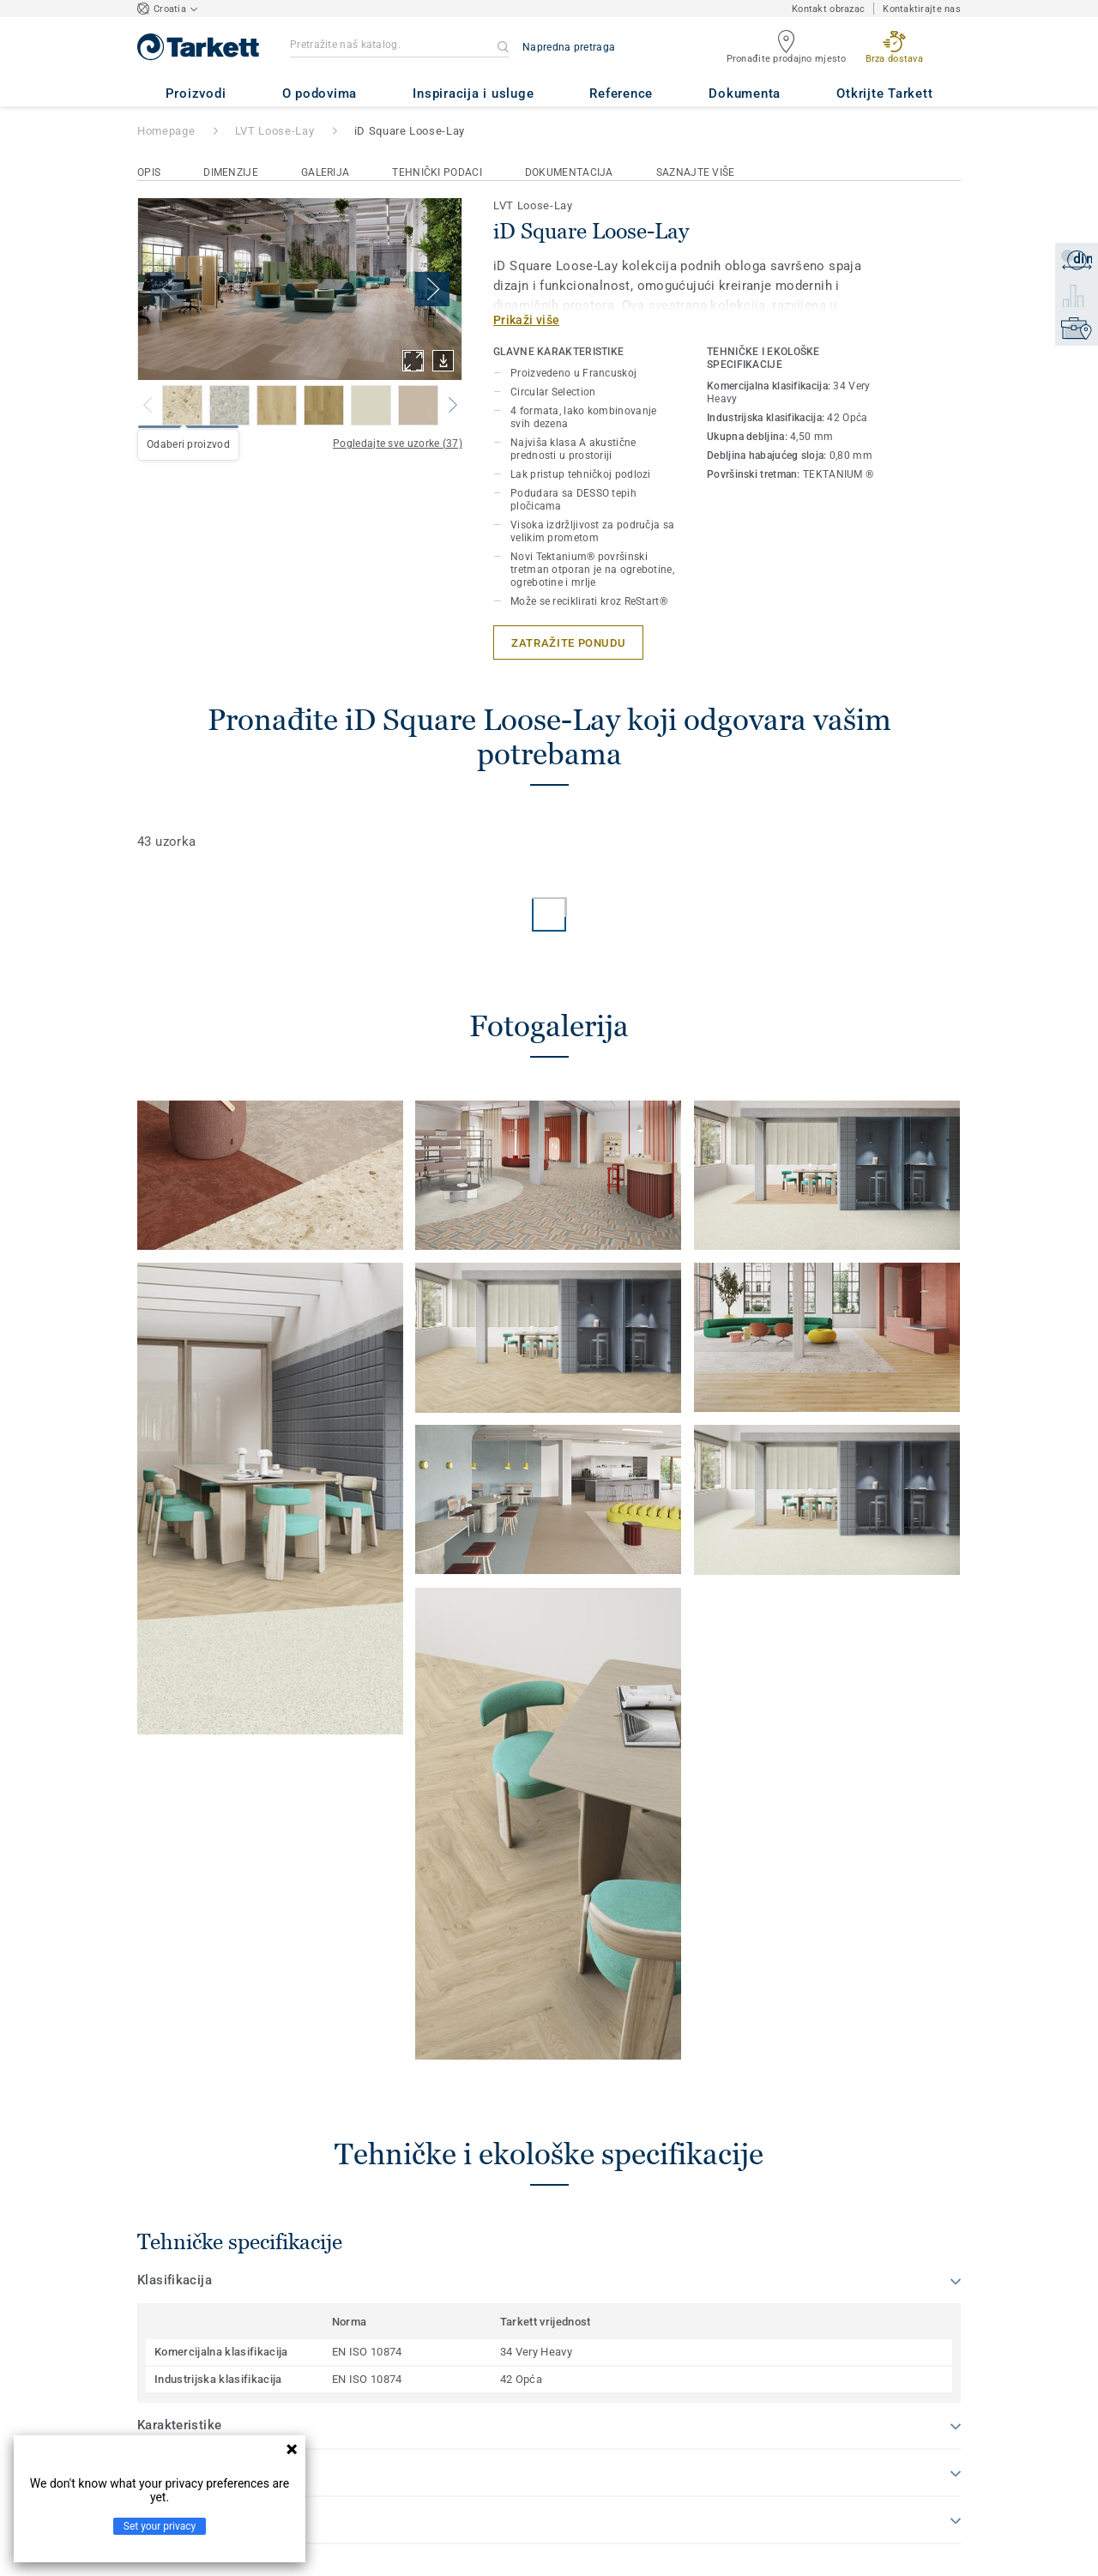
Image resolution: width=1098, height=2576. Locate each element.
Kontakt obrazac (828, 9)
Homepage (166, 130)
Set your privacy (160, 2526)
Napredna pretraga (568, 47)
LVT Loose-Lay (274, 130)
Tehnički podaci (437, 172)
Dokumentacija (569, 172)
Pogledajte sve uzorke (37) (397, 443)
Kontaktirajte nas (922, 9)
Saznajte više (695, 172)
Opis (148, 172)
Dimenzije (230, 172)
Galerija (325, 172)
